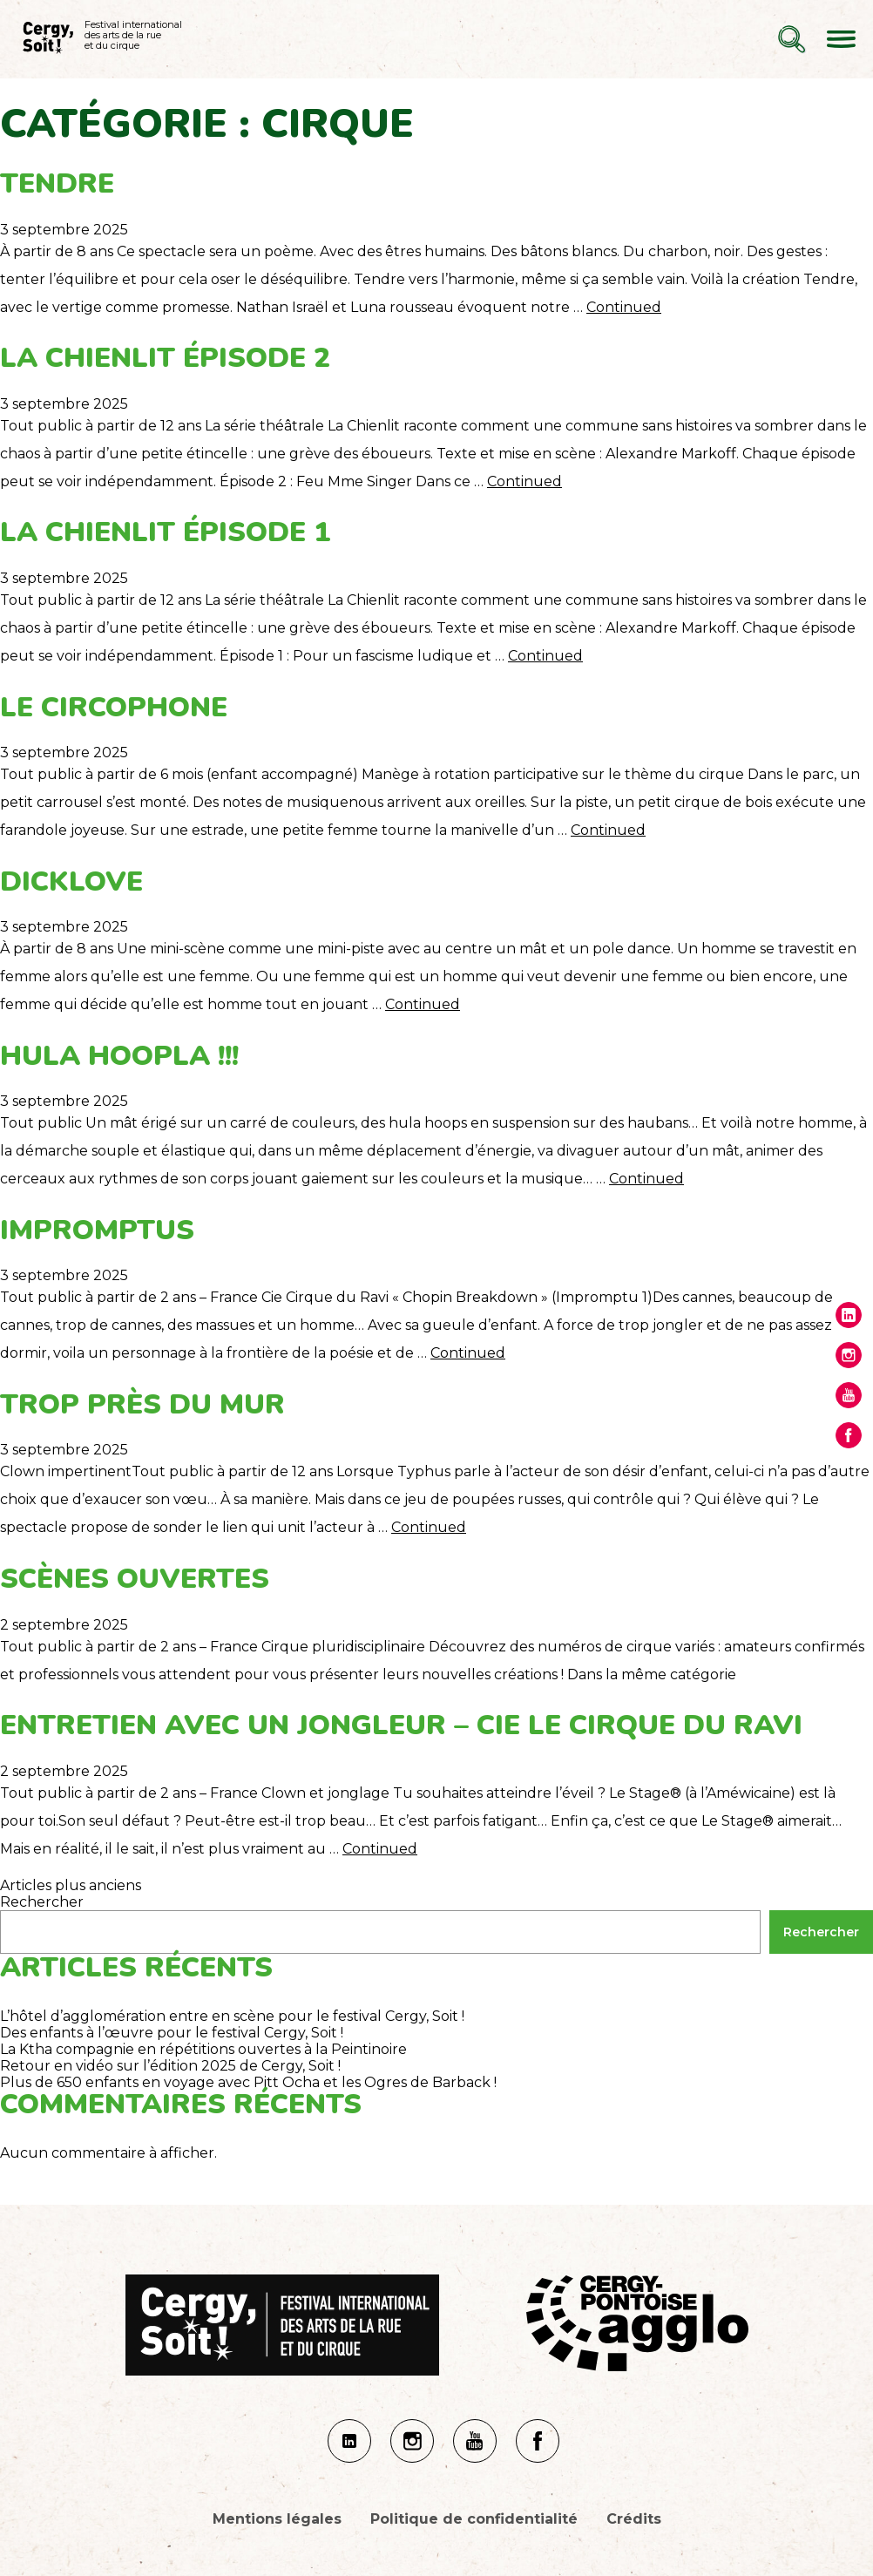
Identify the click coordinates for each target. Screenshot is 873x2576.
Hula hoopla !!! (119, 1055)
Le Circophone (113, 707)
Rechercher (42, 1902)
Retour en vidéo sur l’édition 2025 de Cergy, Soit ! (170, 2065)
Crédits (633, 2519)
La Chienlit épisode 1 (165, 532)
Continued (623, 307)
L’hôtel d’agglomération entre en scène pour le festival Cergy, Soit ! (232, 2016)
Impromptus (97, 1230)
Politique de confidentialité (474, 2519)
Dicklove (71, 881)
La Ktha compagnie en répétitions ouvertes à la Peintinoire (203, 2049)
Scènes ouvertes (134, 1578)
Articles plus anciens (70, 1885)
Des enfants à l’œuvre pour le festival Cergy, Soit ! (171, 2032)
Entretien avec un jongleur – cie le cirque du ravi (401, 1725)
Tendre (57, 183)
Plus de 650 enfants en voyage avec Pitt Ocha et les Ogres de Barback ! (248, 2082)
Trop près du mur (142, 1404)
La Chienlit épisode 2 (165, 357)
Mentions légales (277, 2519)
